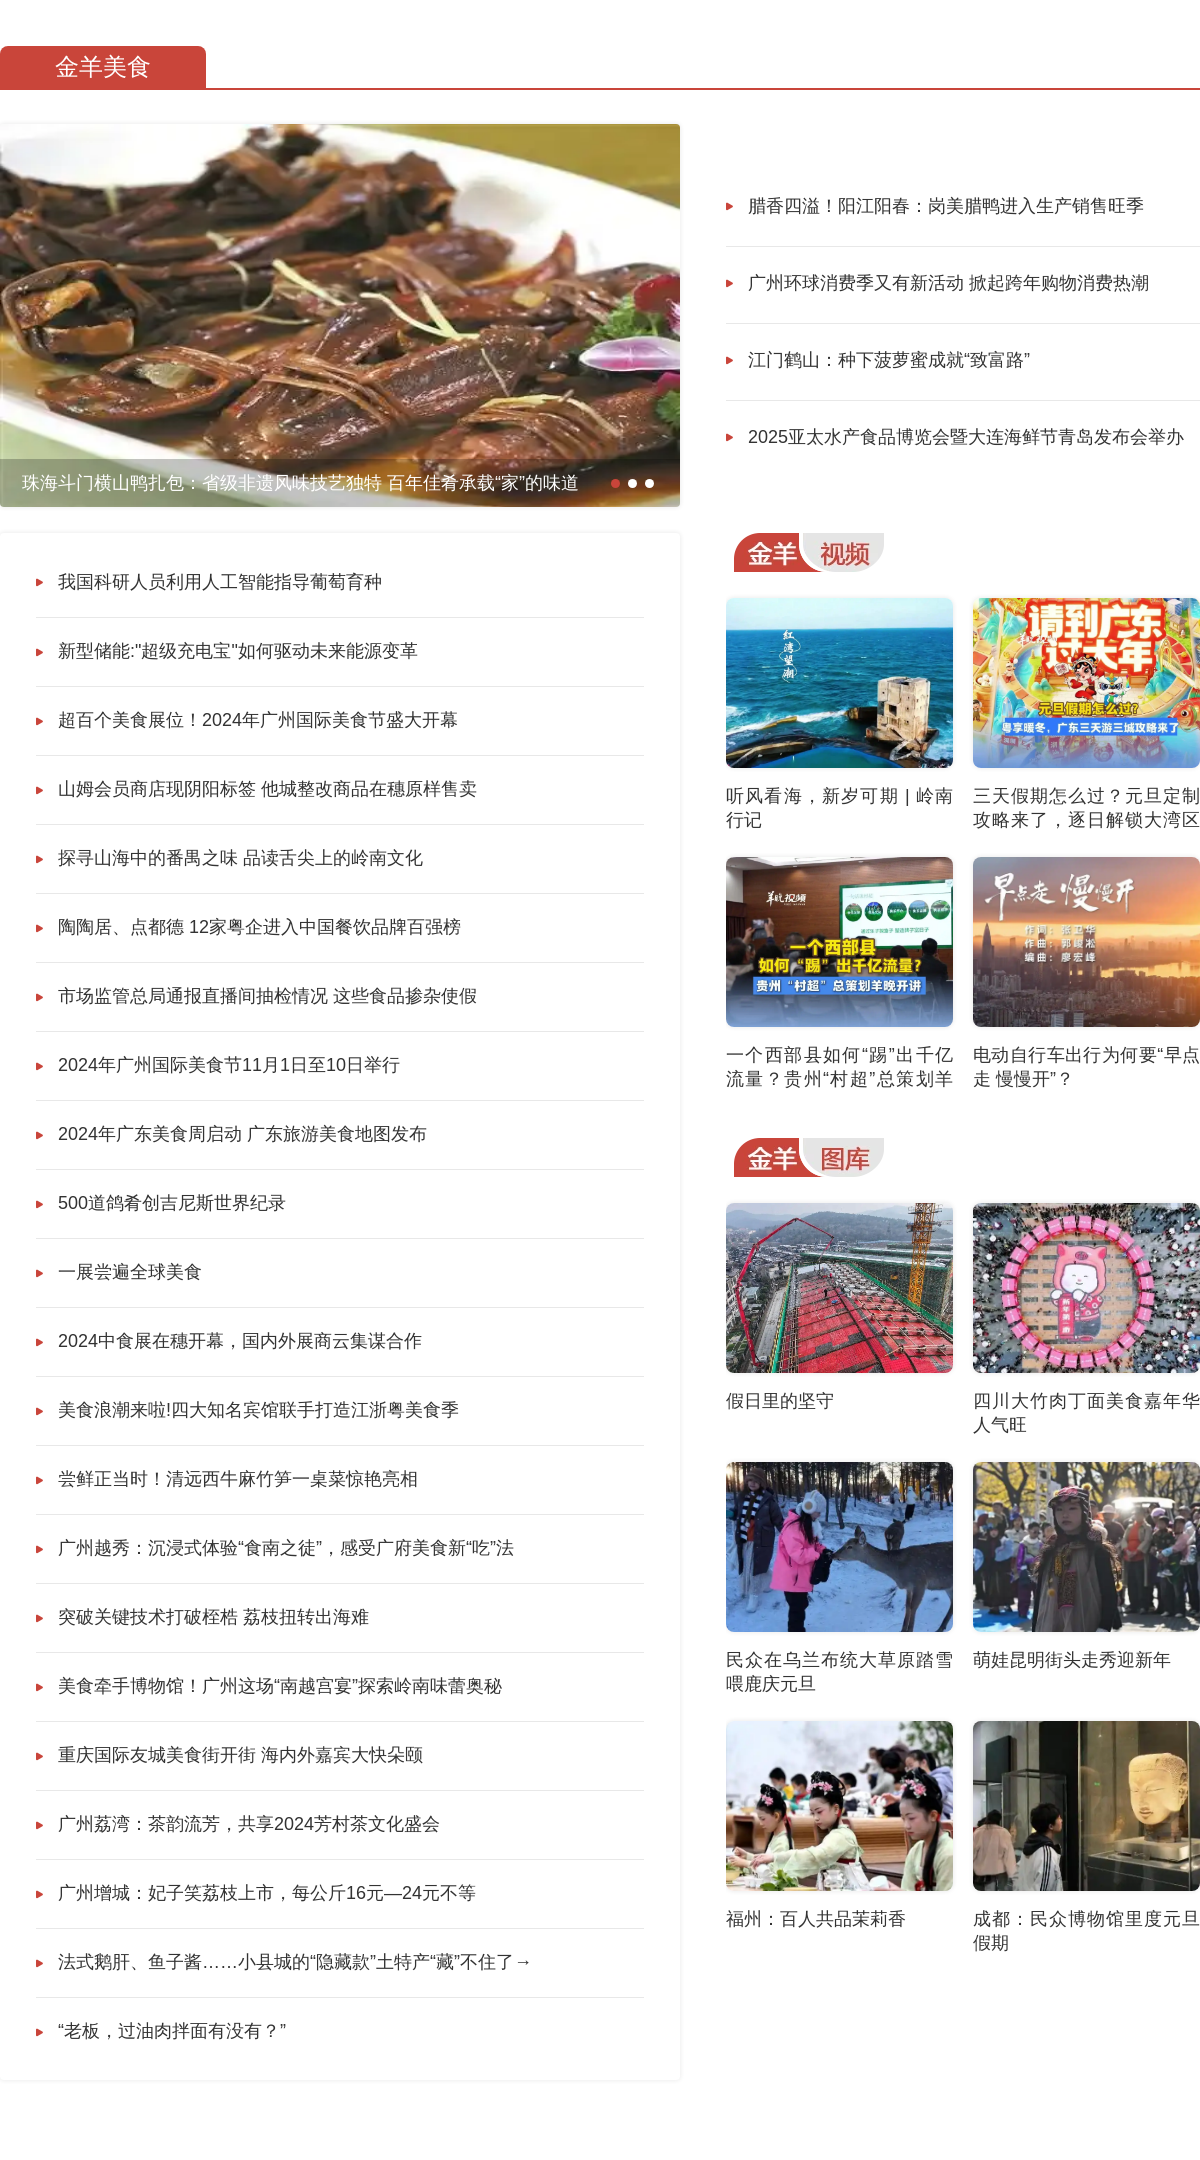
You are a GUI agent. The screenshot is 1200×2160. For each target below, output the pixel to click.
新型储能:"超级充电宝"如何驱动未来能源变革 (238, 651)
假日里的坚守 (780, 1401)
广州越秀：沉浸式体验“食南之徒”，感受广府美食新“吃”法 (286, 1548)
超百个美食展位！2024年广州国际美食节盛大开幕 (258, 720)
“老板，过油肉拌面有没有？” (172, 2031)
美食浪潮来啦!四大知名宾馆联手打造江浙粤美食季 (258, 1410)
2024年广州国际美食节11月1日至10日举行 (229, 1065)
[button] (615, 483)
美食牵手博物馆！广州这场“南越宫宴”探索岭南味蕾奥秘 (280, 1686)
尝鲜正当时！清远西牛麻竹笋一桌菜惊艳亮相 (238, 1479)
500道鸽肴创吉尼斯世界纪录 (172, 1203)
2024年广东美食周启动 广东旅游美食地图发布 (242, 1134)
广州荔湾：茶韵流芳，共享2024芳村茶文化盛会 (249, 1824)
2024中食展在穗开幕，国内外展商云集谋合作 (240, 1341)
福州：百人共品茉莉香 (816, 1919)
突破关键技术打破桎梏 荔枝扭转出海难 (213, 1617)
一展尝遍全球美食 (130, 1272)
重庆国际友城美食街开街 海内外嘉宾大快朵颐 (240, 1755)
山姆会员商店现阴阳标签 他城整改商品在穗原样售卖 (267, 789)
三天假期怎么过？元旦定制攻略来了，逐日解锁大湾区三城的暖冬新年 (1086, 820)
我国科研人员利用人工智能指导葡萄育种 (220, 582)
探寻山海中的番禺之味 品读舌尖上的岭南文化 (240, 858)
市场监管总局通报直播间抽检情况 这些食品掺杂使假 (267, 996)
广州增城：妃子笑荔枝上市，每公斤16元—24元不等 (267, 1893)
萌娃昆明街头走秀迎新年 (1072, 1660)
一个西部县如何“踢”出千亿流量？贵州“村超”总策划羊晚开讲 (839, 1079)
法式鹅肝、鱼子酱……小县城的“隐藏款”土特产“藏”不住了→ (295, 1962)
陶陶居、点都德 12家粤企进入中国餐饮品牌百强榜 (259, 927)
